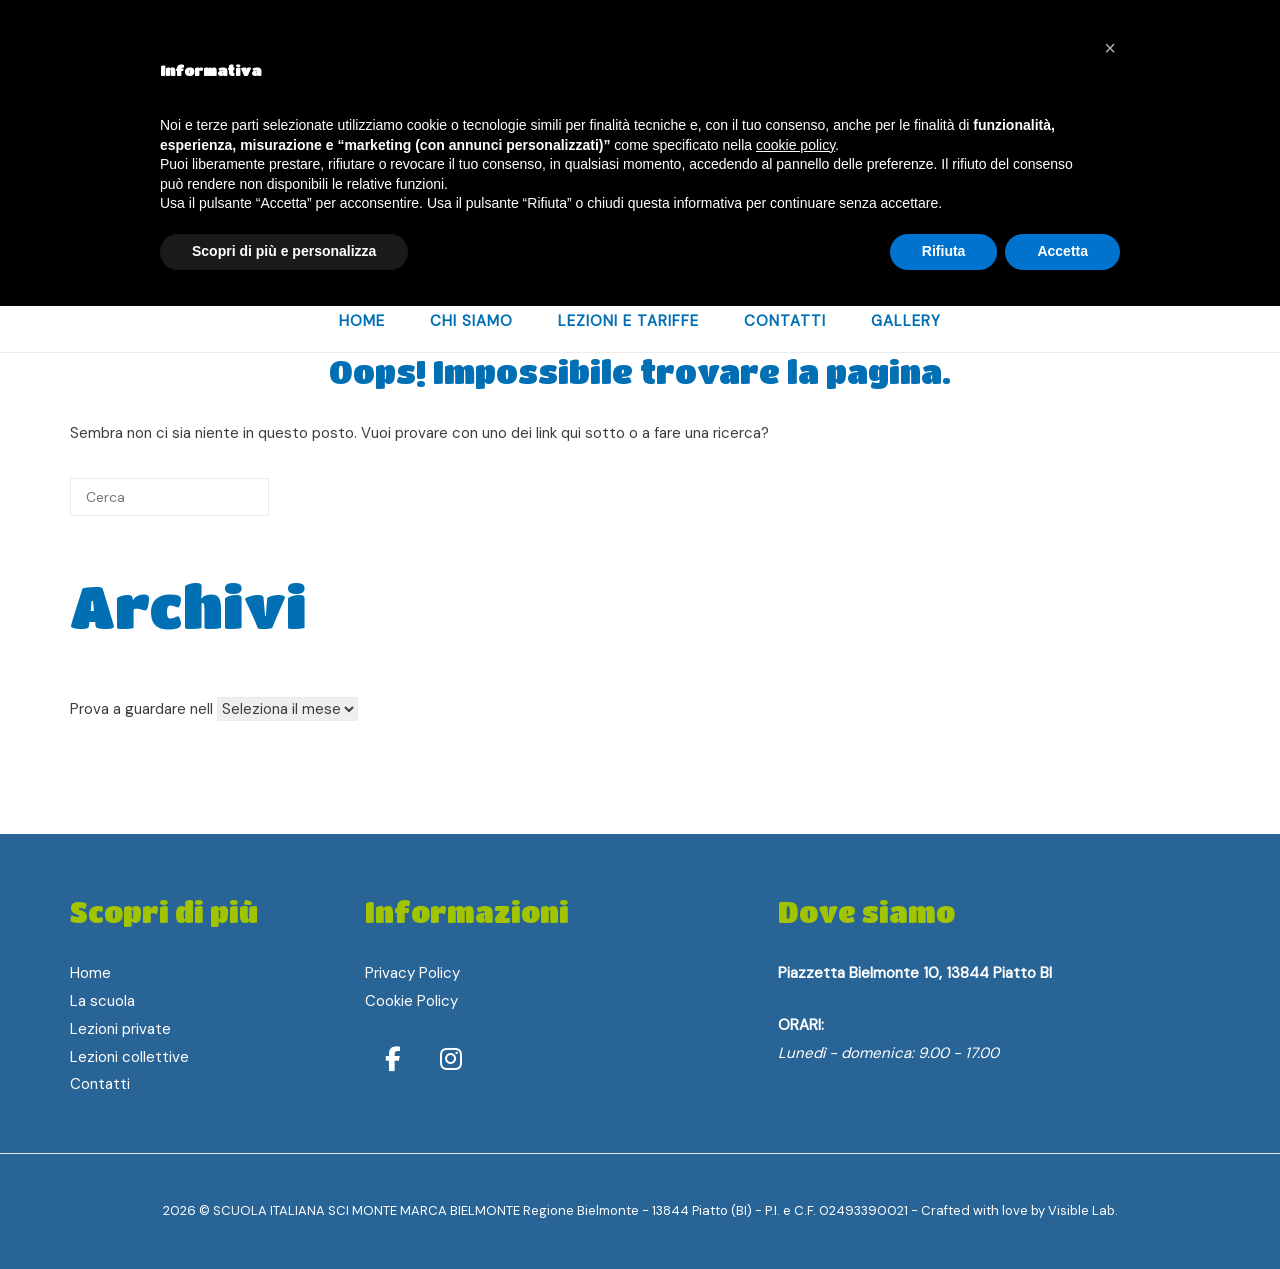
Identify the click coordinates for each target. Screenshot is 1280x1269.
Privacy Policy (412, 973)
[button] (1110, 48)
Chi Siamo (471, 321)
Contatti (785, 321)
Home (90, 973)
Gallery (906, 321)
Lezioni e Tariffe (628, 321)
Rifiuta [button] (944, 251)
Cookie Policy (411, 1001)
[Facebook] (396, 1059)
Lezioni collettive (129, 1057)
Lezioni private (120, 1029)
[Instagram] (451, 1059)
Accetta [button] (1062, 251)
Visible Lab (1081, 1210)
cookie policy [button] (795, 145)
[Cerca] (169, 497)
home (362, 321)
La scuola (102, 1001)
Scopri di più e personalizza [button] (284, 251)
